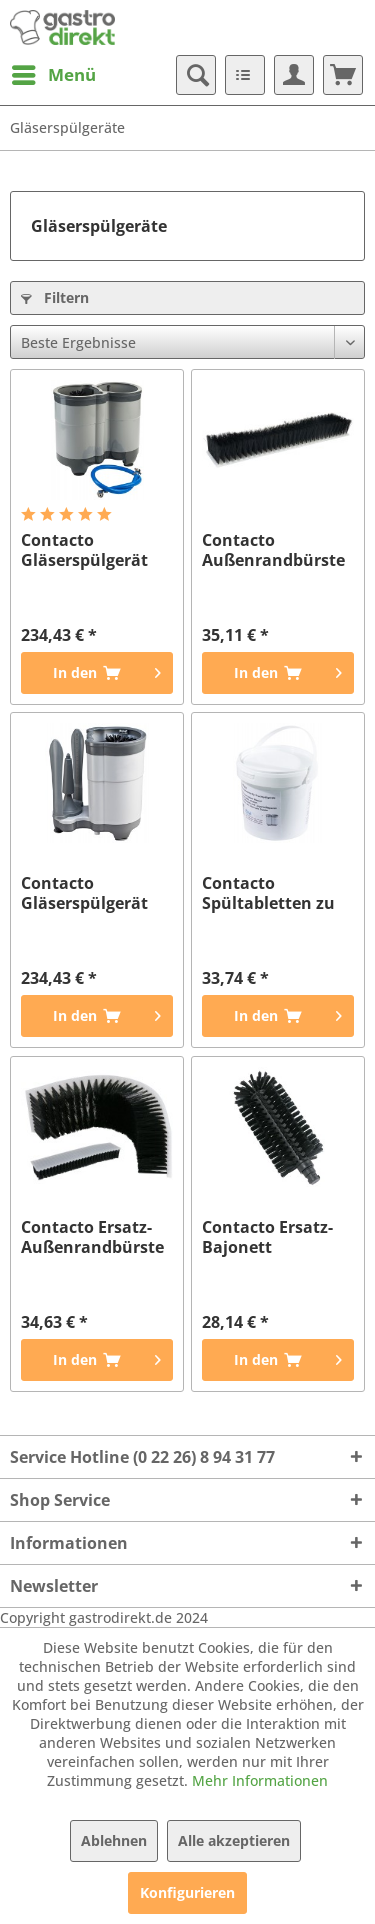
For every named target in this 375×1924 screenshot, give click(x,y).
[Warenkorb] (343, 75)
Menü (54, 72)
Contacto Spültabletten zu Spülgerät (268, 893)
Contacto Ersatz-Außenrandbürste (92, 1237)
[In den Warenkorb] (97, 673)
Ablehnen (114, 1840)
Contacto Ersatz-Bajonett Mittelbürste (267, 1237)
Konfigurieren (187, 1892)
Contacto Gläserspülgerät (84, 893)
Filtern (55, 297)
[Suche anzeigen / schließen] (196, 75)
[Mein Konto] (294, 75)
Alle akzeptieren (234, 1840)
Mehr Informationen (260, 1780)
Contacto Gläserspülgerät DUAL (84, 550)
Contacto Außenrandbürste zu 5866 (273, 550)
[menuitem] (53, 75)
